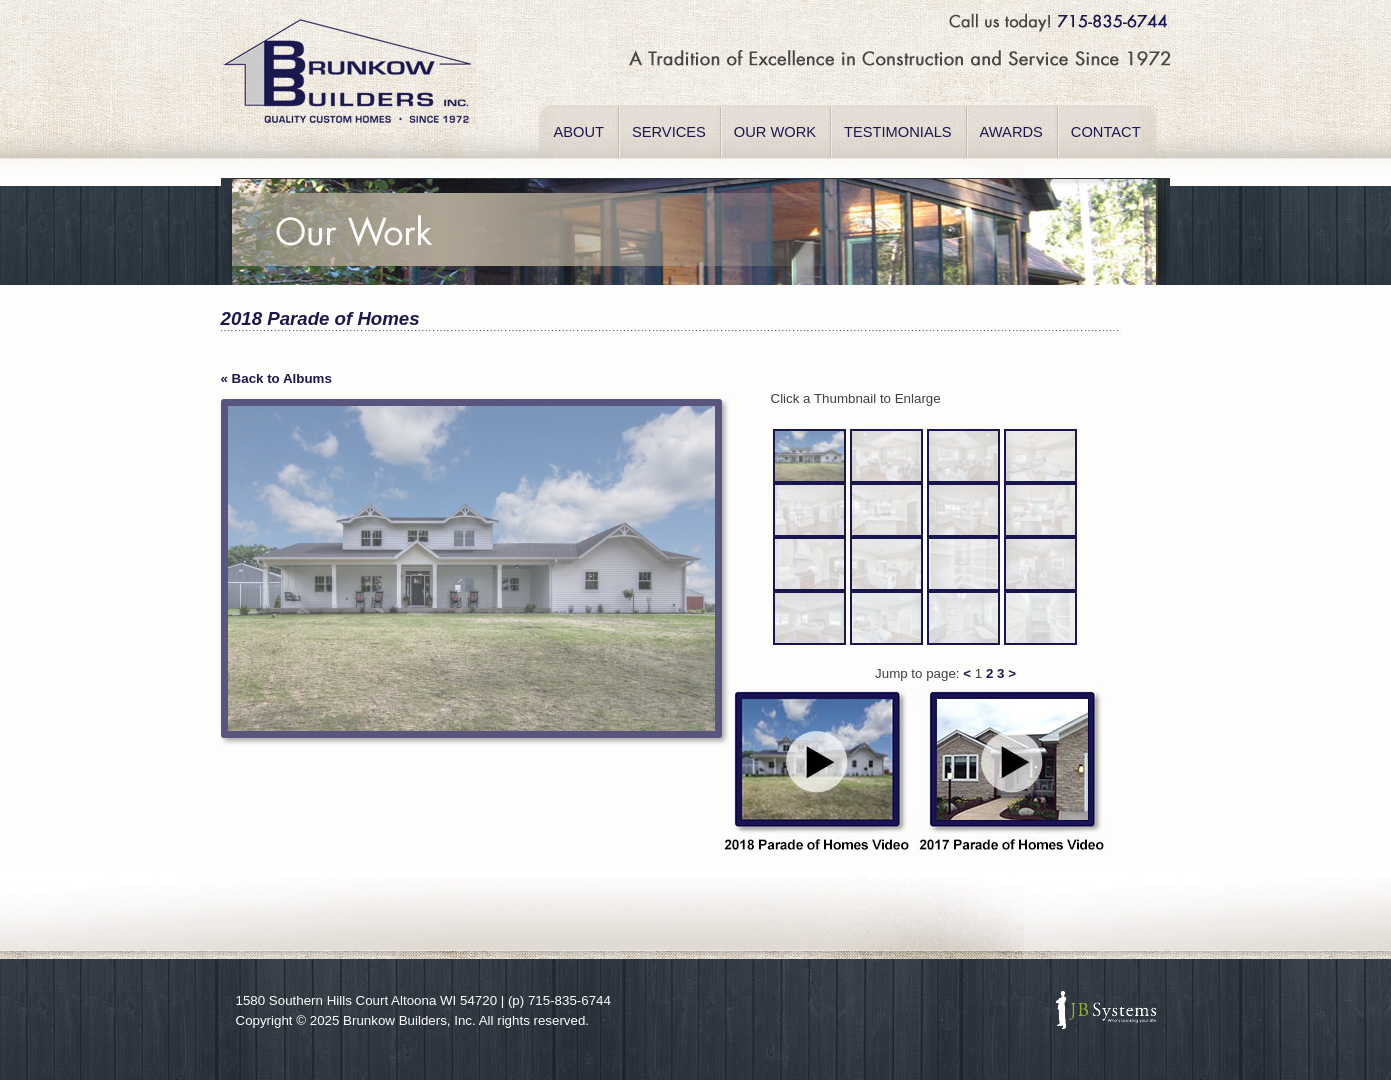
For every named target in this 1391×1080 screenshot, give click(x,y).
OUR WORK (775, 132)
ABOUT (579, 132)
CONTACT (1106, 132)
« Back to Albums (276, 378)
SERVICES (669, 132)
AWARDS (1011, 132)
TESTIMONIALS (898, 132)
